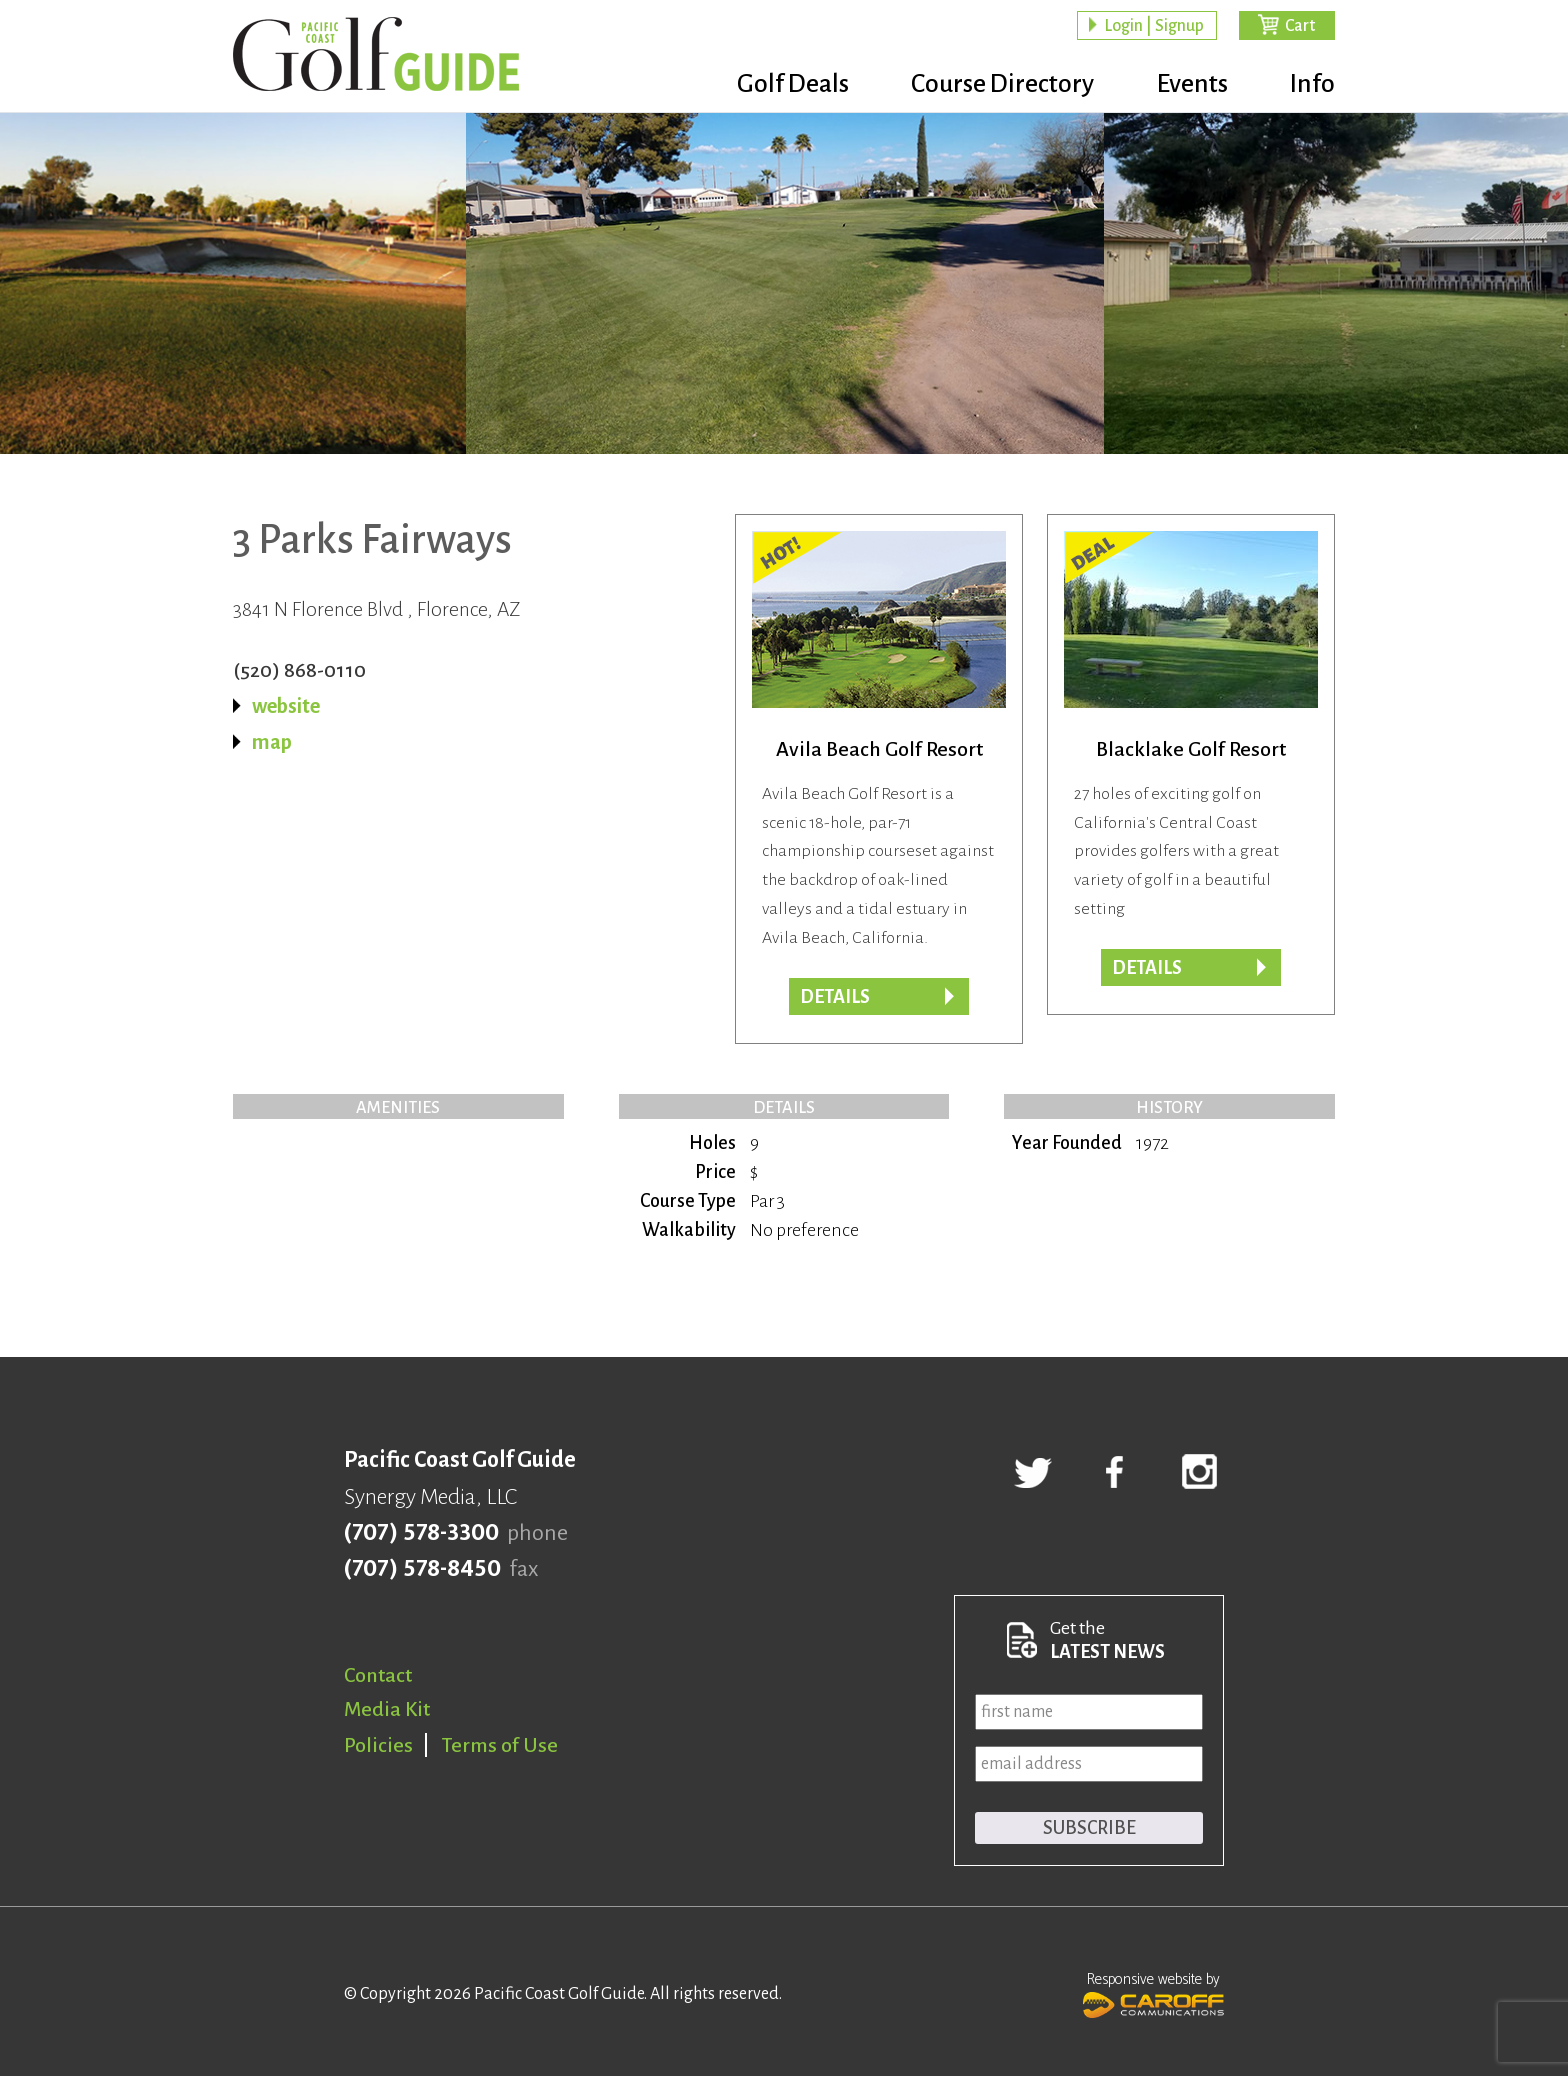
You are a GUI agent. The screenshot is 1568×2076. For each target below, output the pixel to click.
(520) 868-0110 (299, 670)
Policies (378, 1745)
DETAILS (1147, 968)
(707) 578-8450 (422, 1569)
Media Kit (387, 1709)
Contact (378, 1675)
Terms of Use (500, 1745)
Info (1312, 85)
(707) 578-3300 (421, 1533)
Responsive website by (1153, 1993)
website (286, 706)
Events (1188, 85)
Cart (1300, 26)
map (272, 742)
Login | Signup (1154, 26)
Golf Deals (781, 85)
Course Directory (994, 85)
